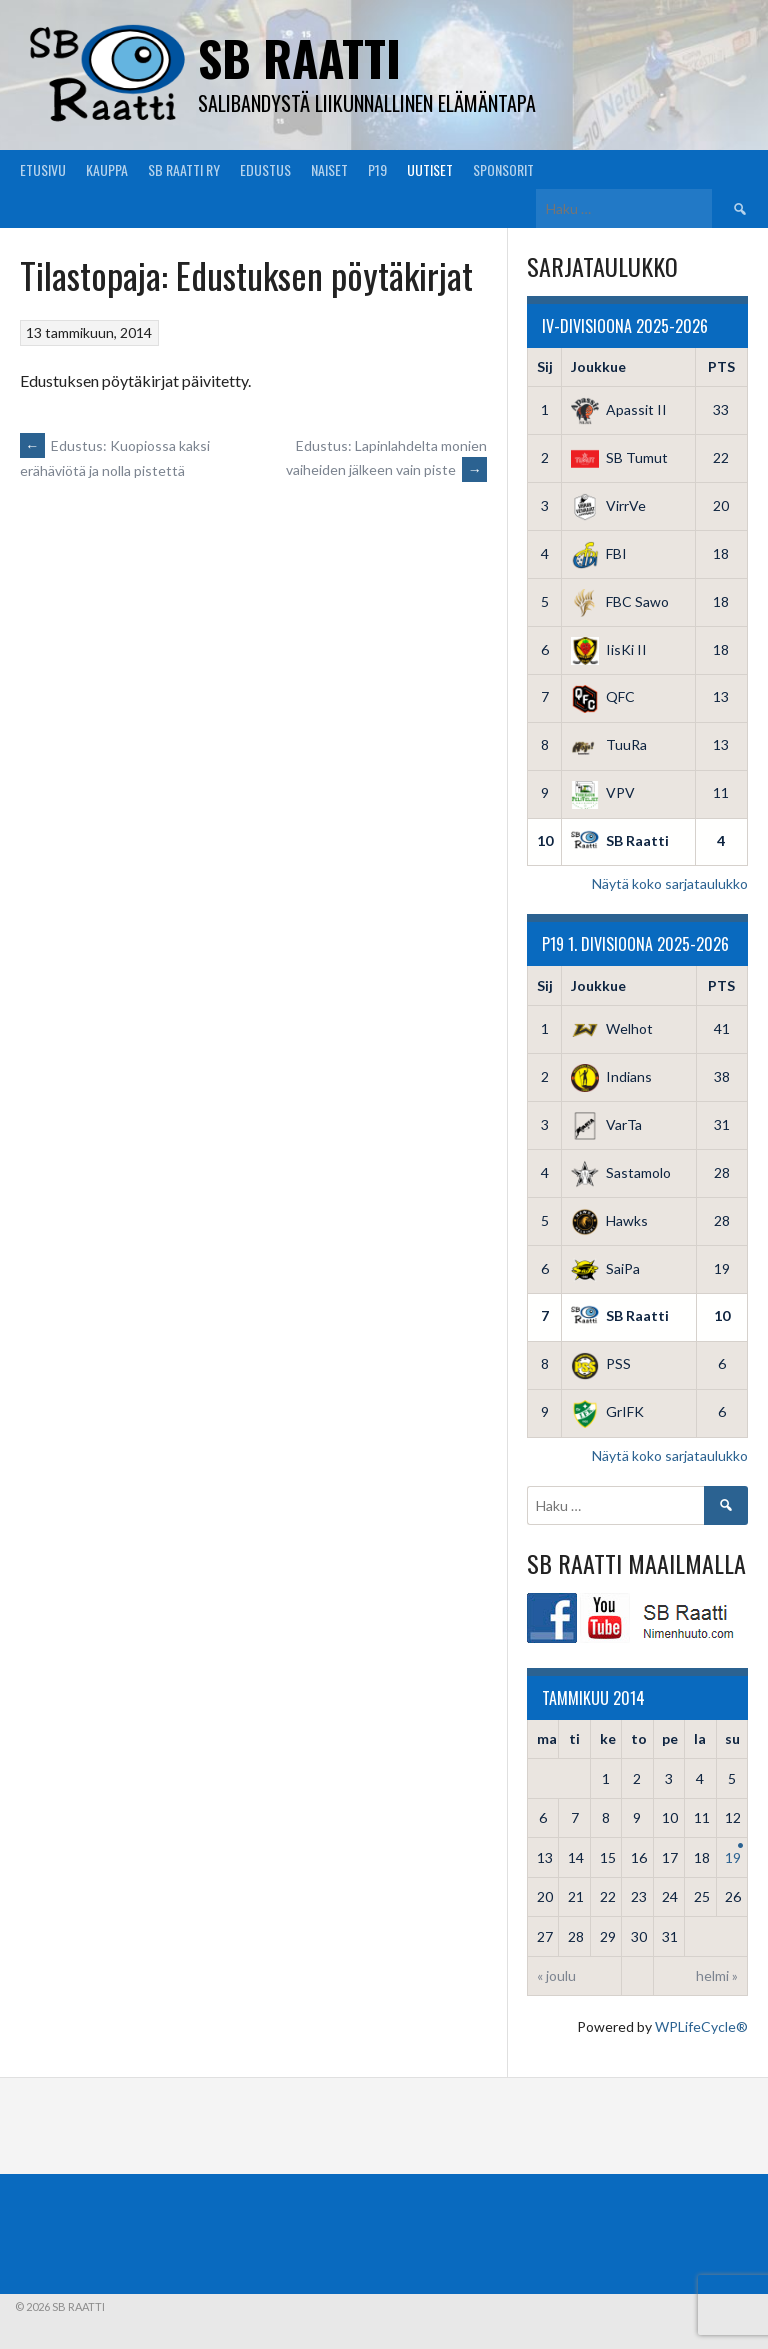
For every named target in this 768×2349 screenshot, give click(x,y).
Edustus (265, 169)
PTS (721, 366)
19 (733, 1857)
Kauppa (107, 169)
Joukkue (598, 366)
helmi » (717, 1975)
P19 (377, 169)
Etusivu (43, 169)
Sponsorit (503, 169)
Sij (545, 366)
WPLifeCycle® (701, 2026)
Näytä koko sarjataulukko (670, 883)
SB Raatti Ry (184, 169)
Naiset (329, 169)
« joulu (556, 1975)
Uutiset (430, 169)
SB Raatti (299, 57)
